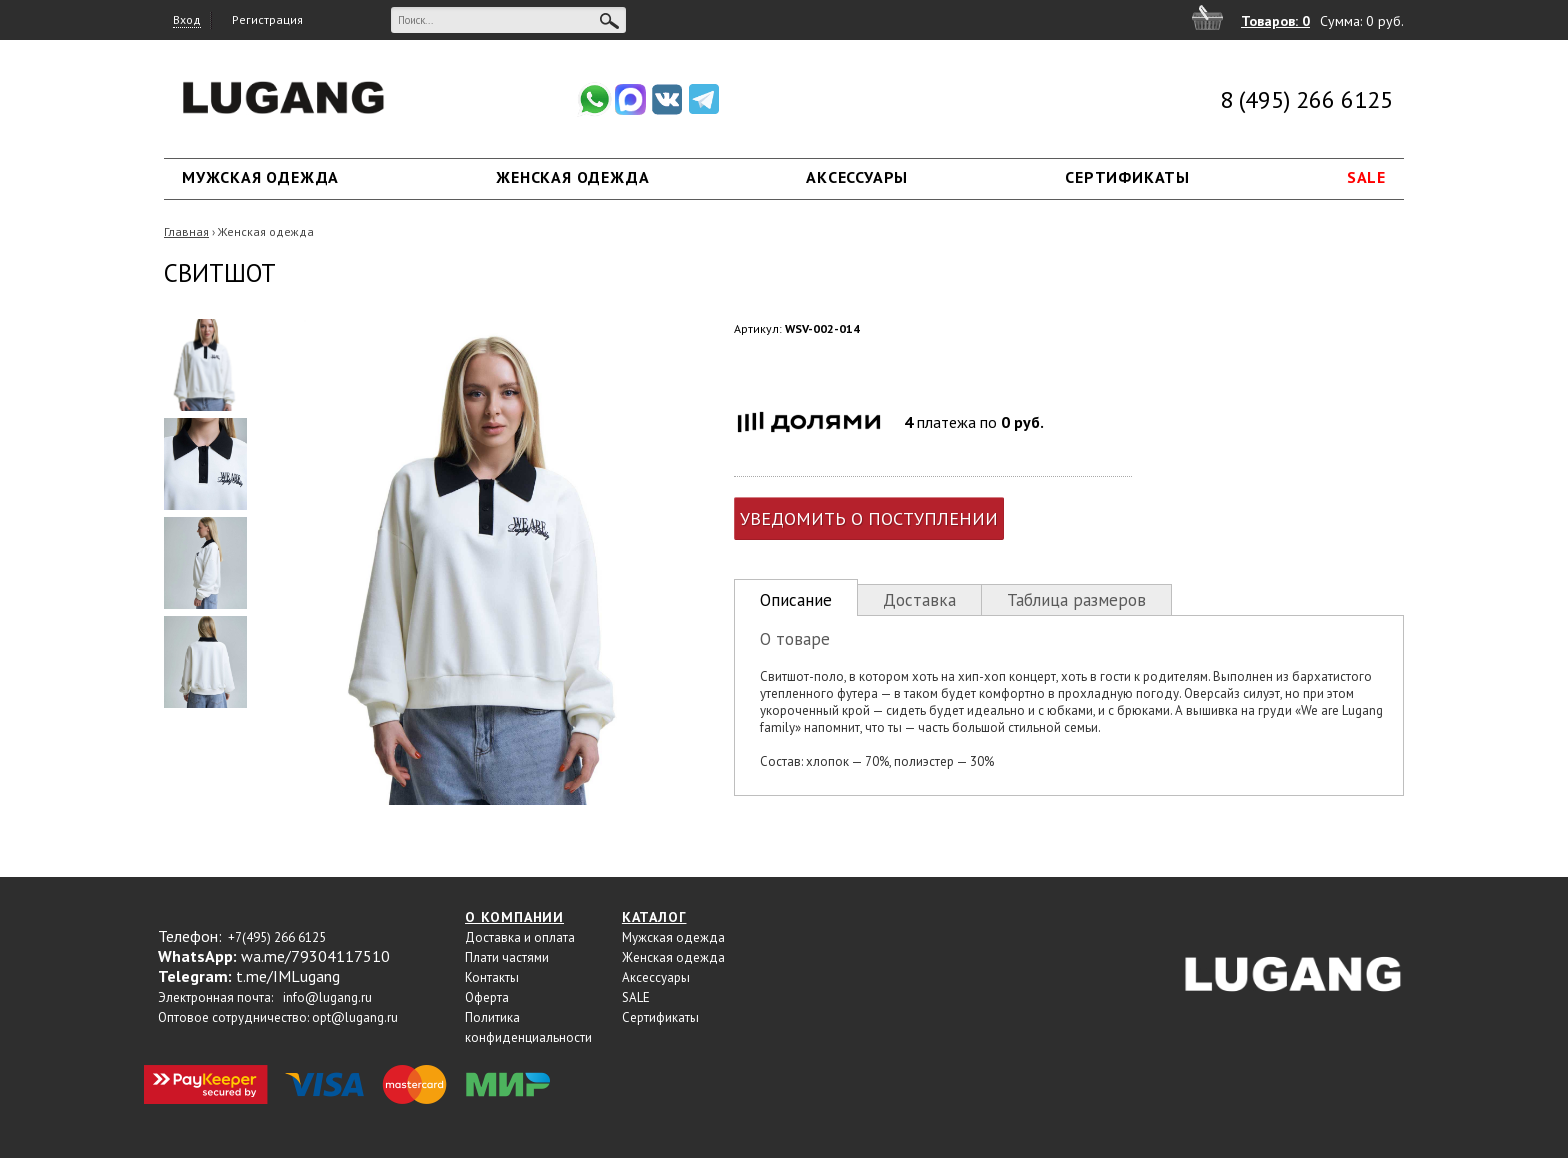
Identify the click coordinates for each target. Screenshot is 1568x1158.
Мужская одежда (260, 177)
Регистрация (267, 19)
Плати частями (507, 957)
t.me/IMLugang (288, 976)
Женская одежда (572, 177)
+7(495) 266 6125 (277, 937)
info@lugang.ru (327, 997)
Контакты (492, 977)
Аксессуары (857, 177)
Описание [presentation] (796, 600)
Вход (187, 19)
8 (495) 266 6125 (1306, 99)
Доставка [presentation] (919, 600)
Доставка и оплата (520, 937)
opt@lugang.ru (355, 1017)
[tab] (796, 597)
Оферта (487, 997)
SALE (1366, 177)
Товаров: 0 (1275, 21)
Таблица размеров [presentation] (1076, 600)
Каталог (654, 917)
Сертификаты (1127, 177)
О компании (514, 917)
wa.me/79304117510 (315, 956)
